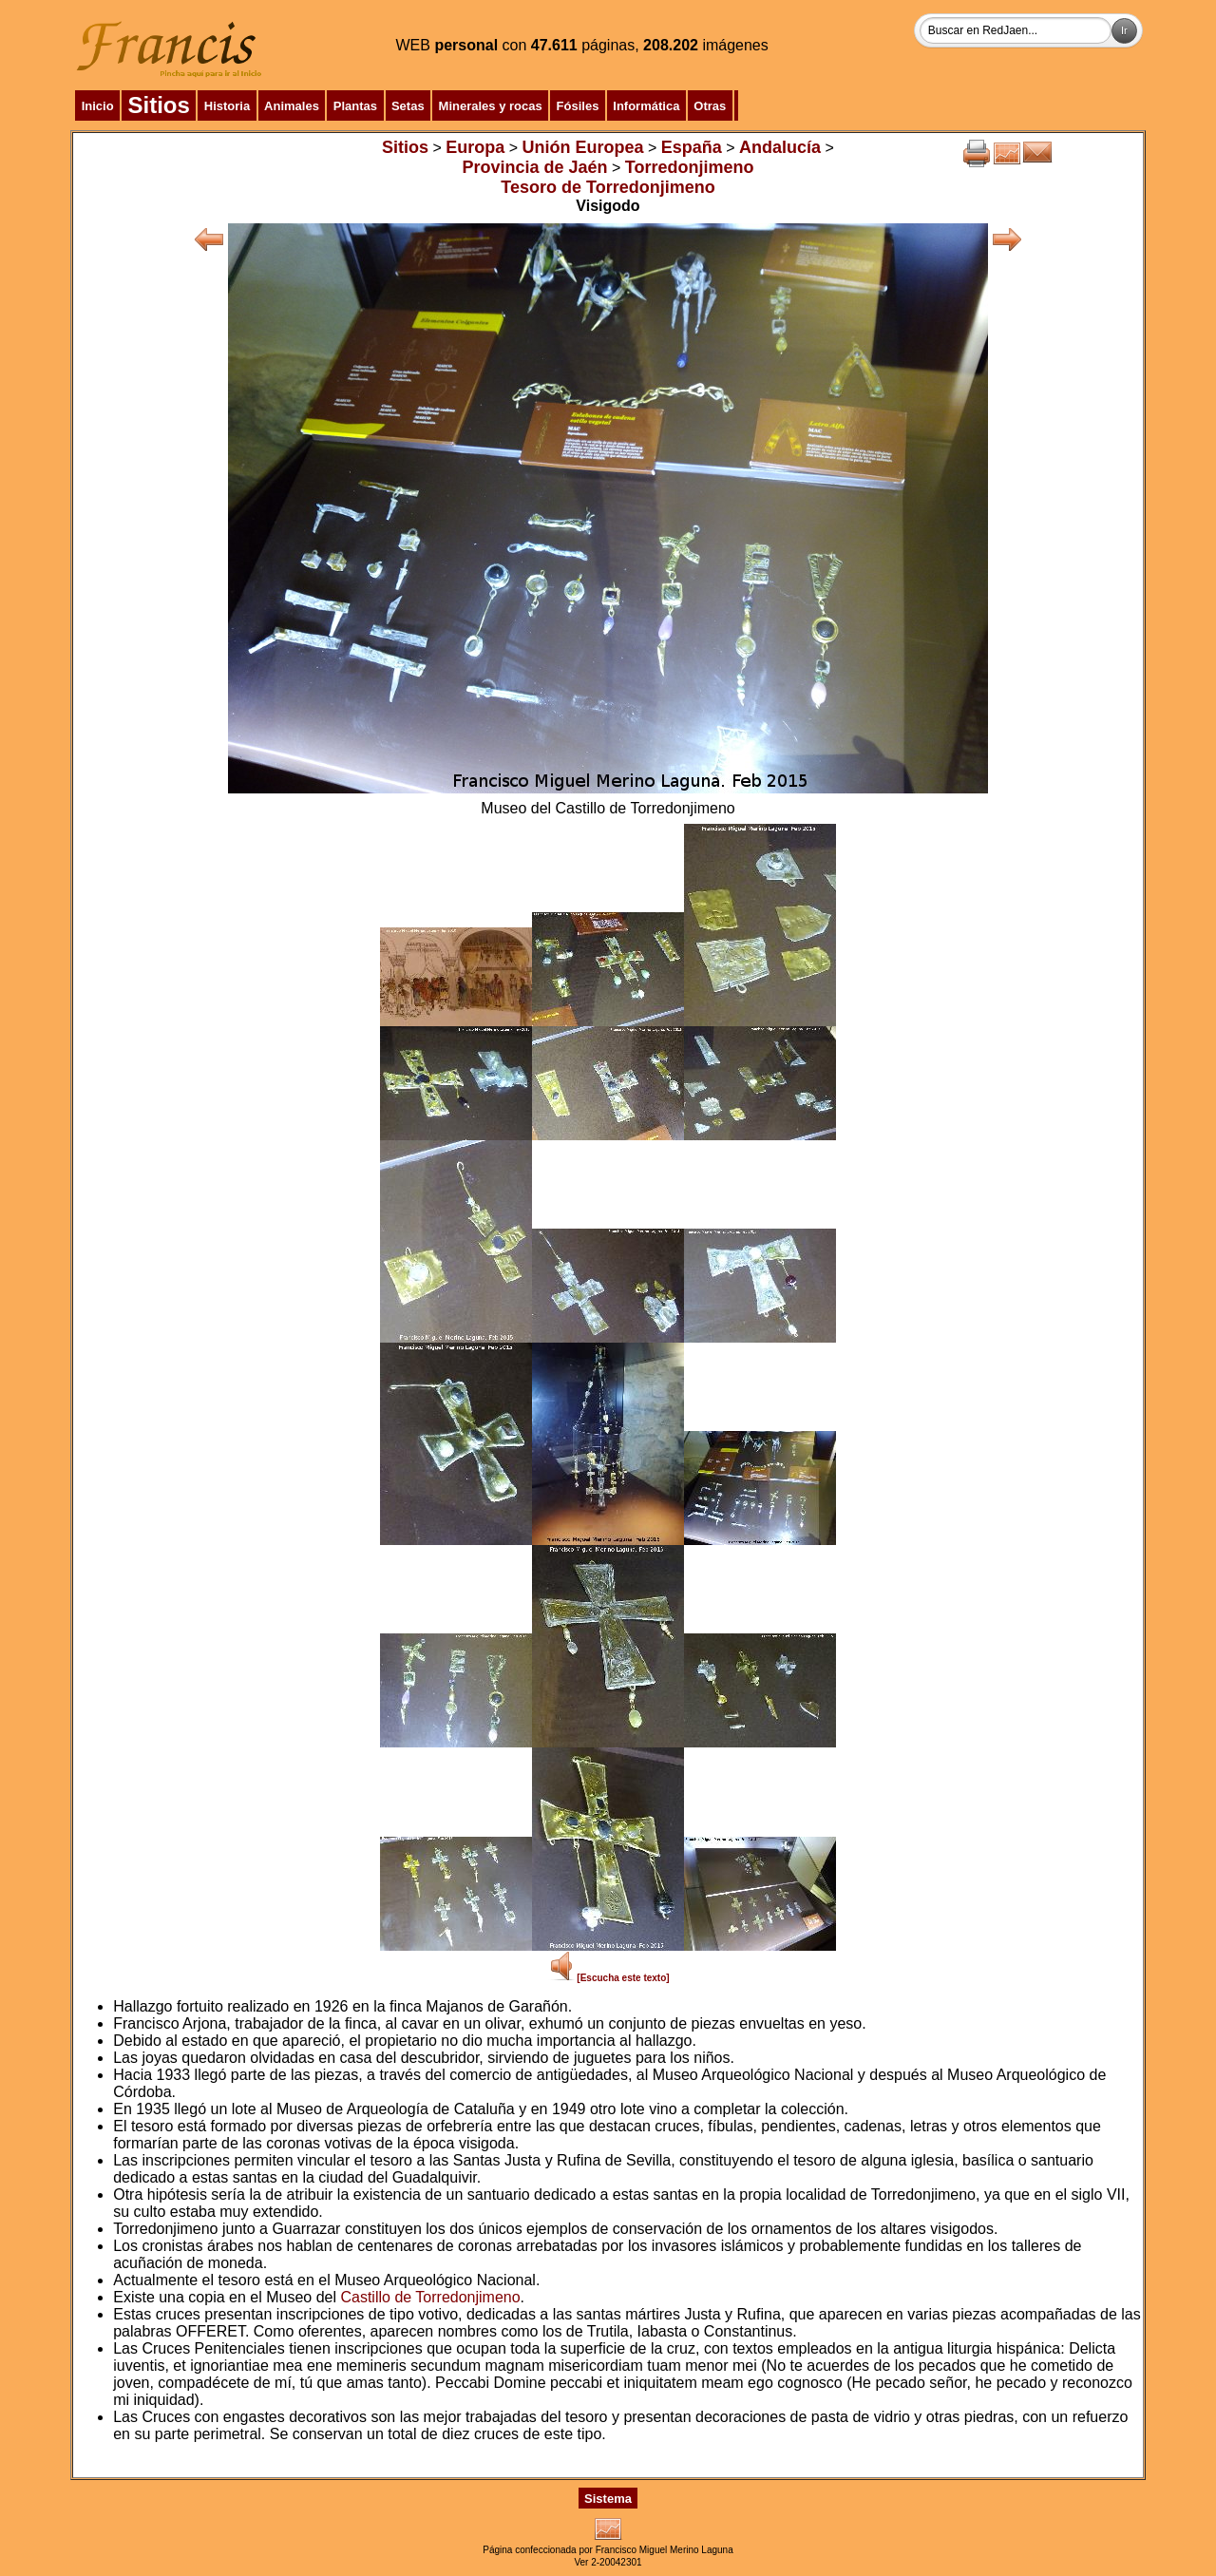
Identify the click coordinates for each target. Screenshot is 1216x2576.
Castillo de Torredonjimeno (430, 2297)
